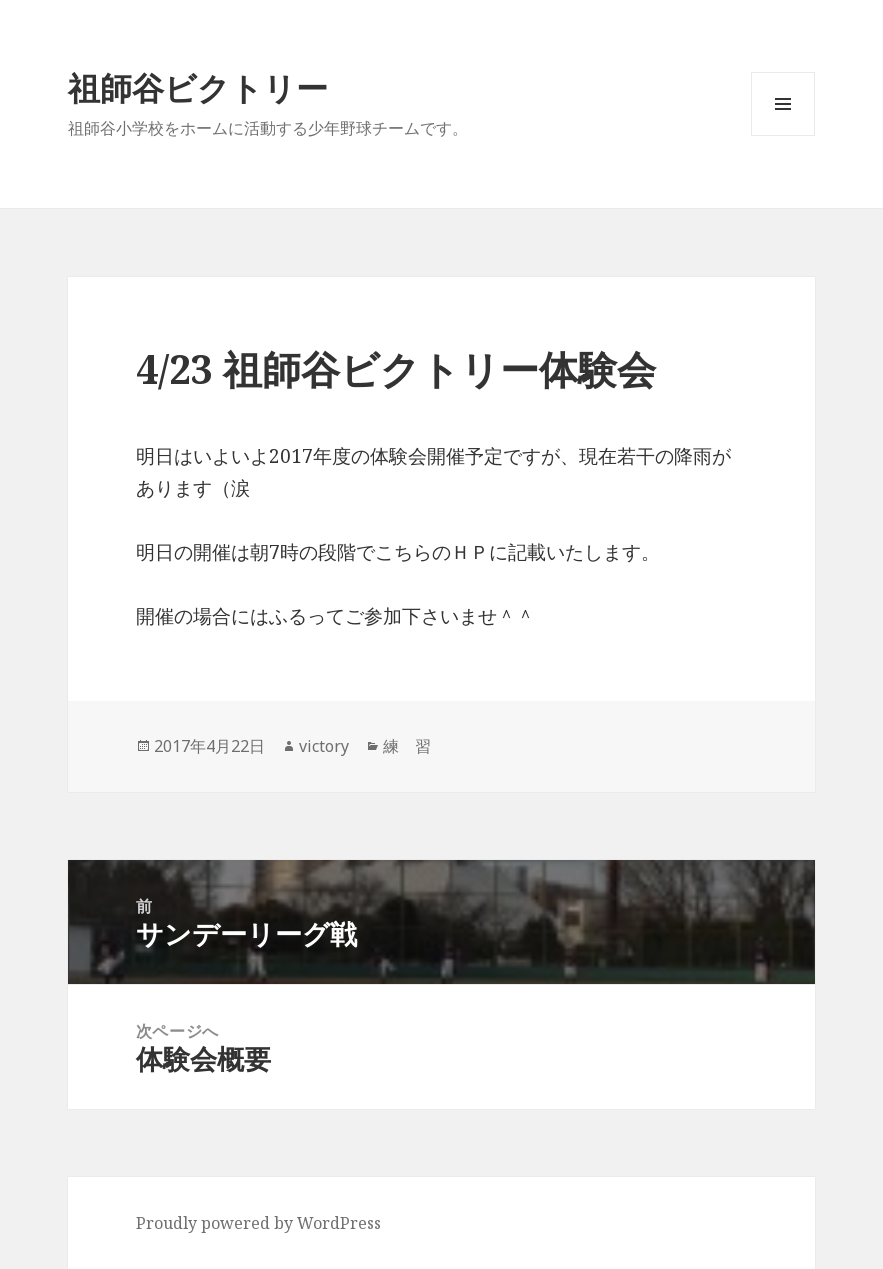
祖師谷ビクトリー (198, 87)
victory (324, 746)
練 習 (407, 746)
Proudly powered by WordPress (258, 1223)
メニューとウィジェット (783, 135)
